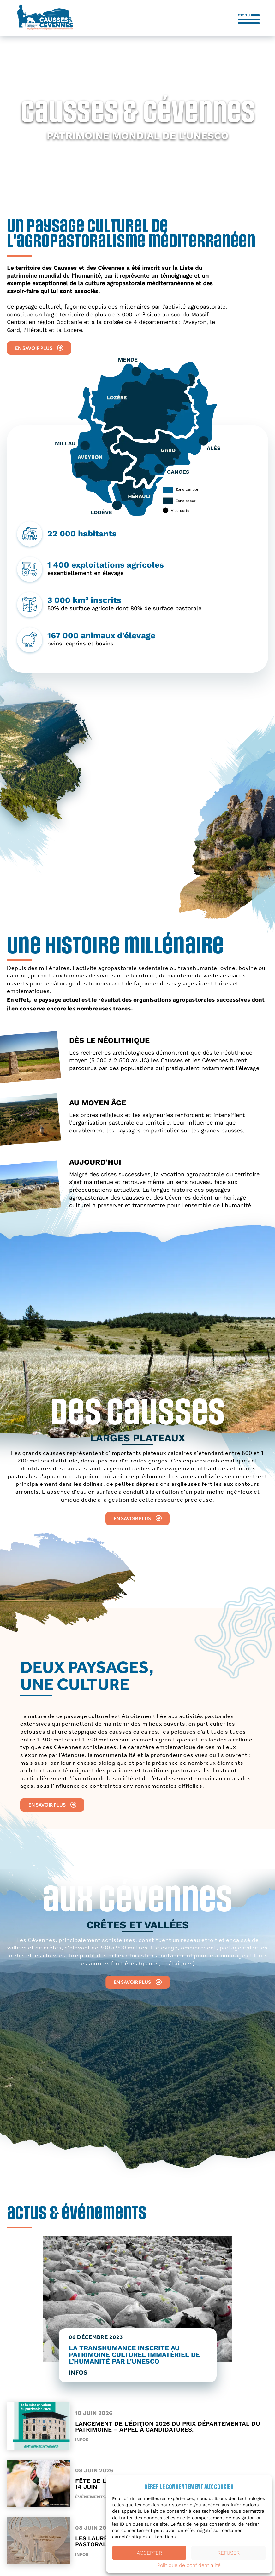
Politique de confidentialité (189, 2565)
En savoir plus (39, 348)
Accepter (149, 2553)
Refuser (229, 2553)
